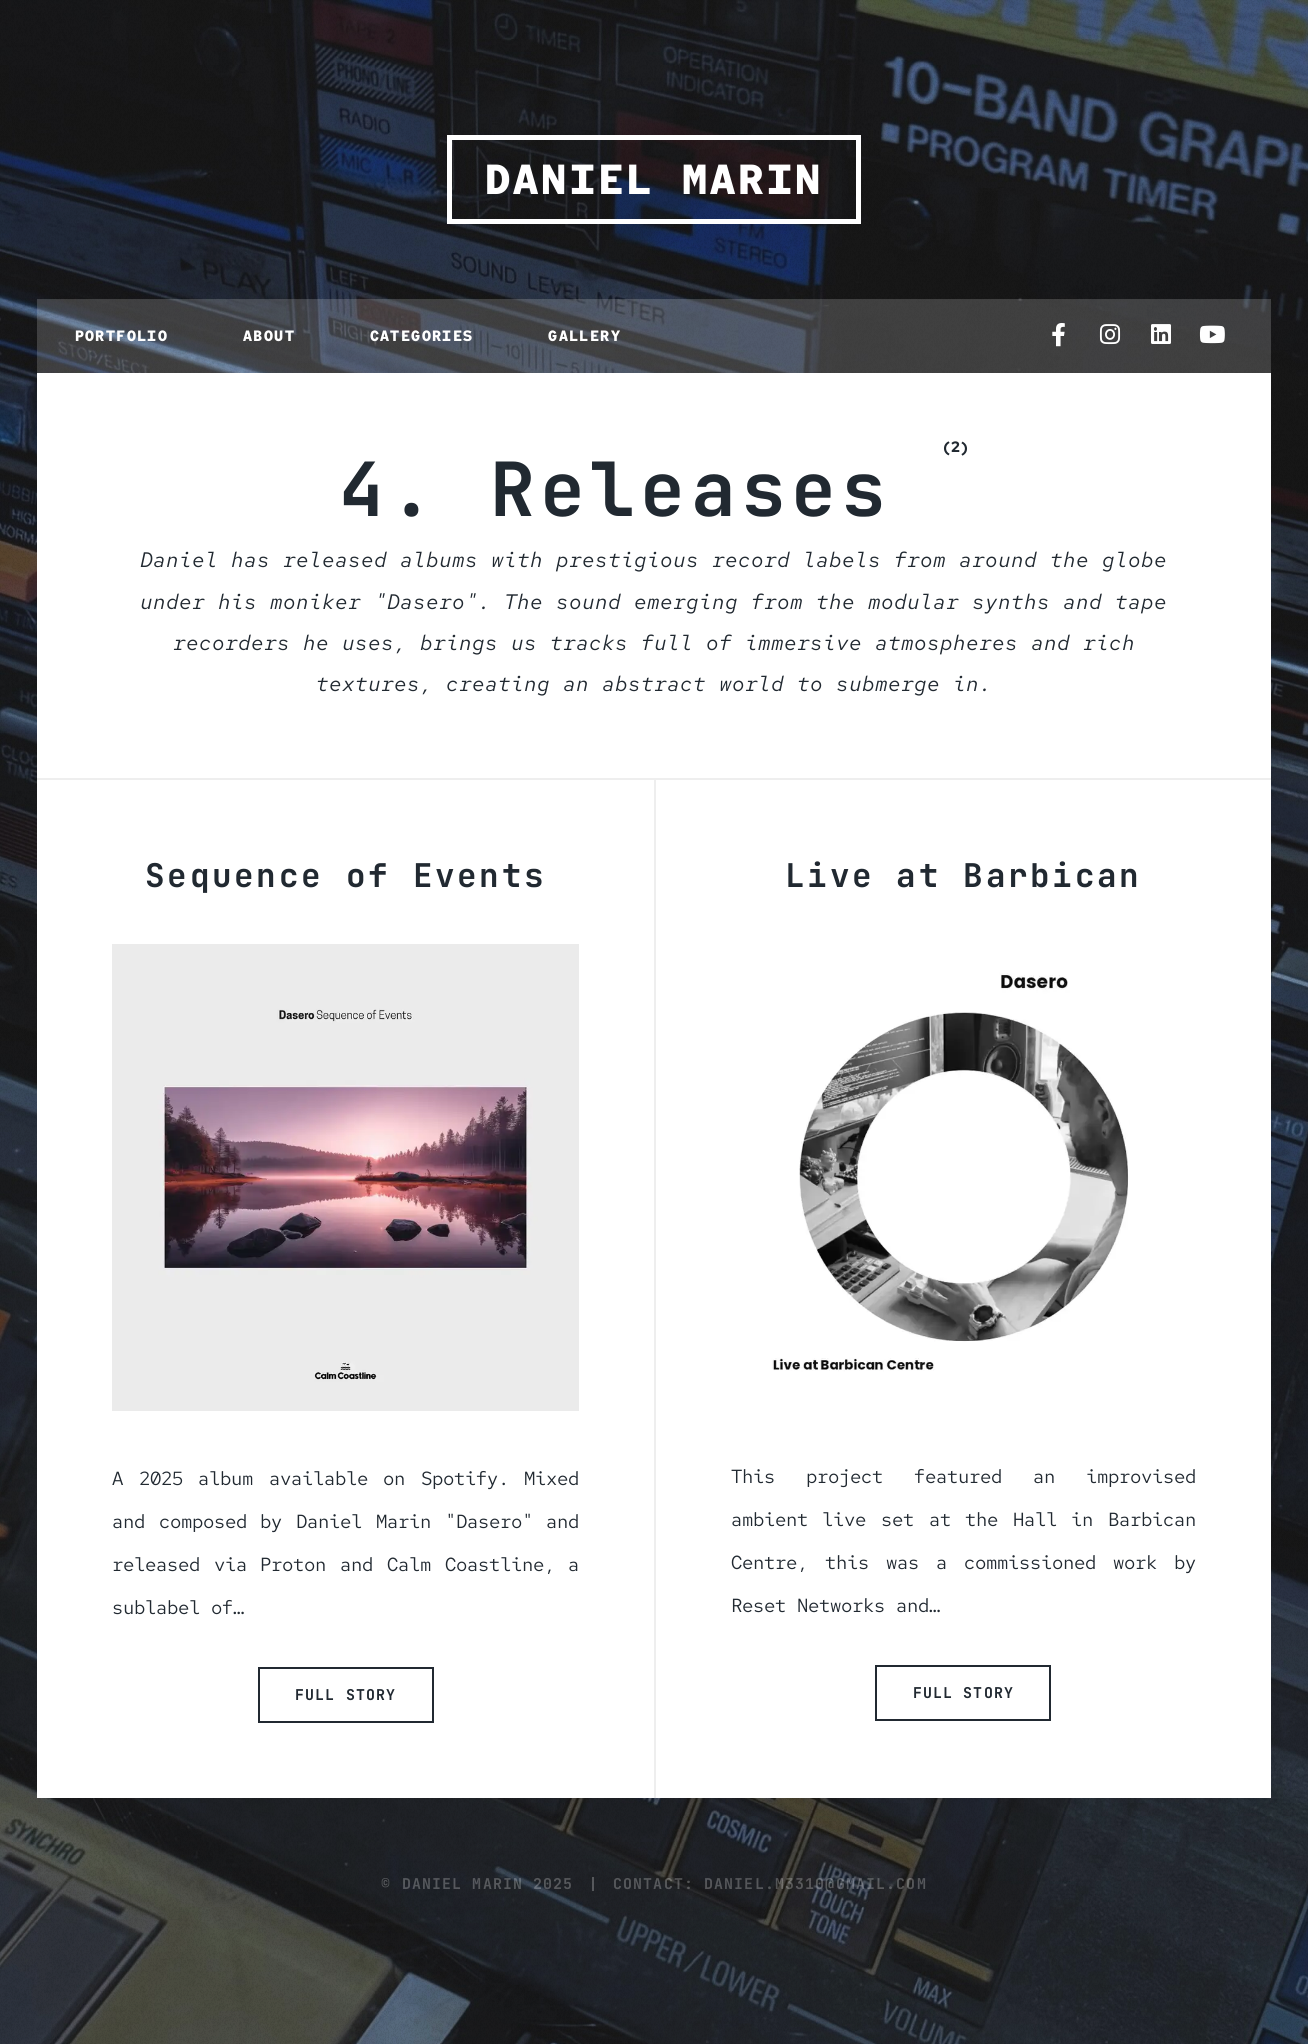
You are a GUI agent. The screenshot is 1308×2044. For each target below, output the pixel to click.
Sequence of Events (345, 875)
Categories (422, 336)
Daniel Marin (654, 179)
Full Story (345, 1694)
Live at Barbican (963, 875)
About (269, 336)
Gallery (584, 336)
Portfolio (122, 336)
